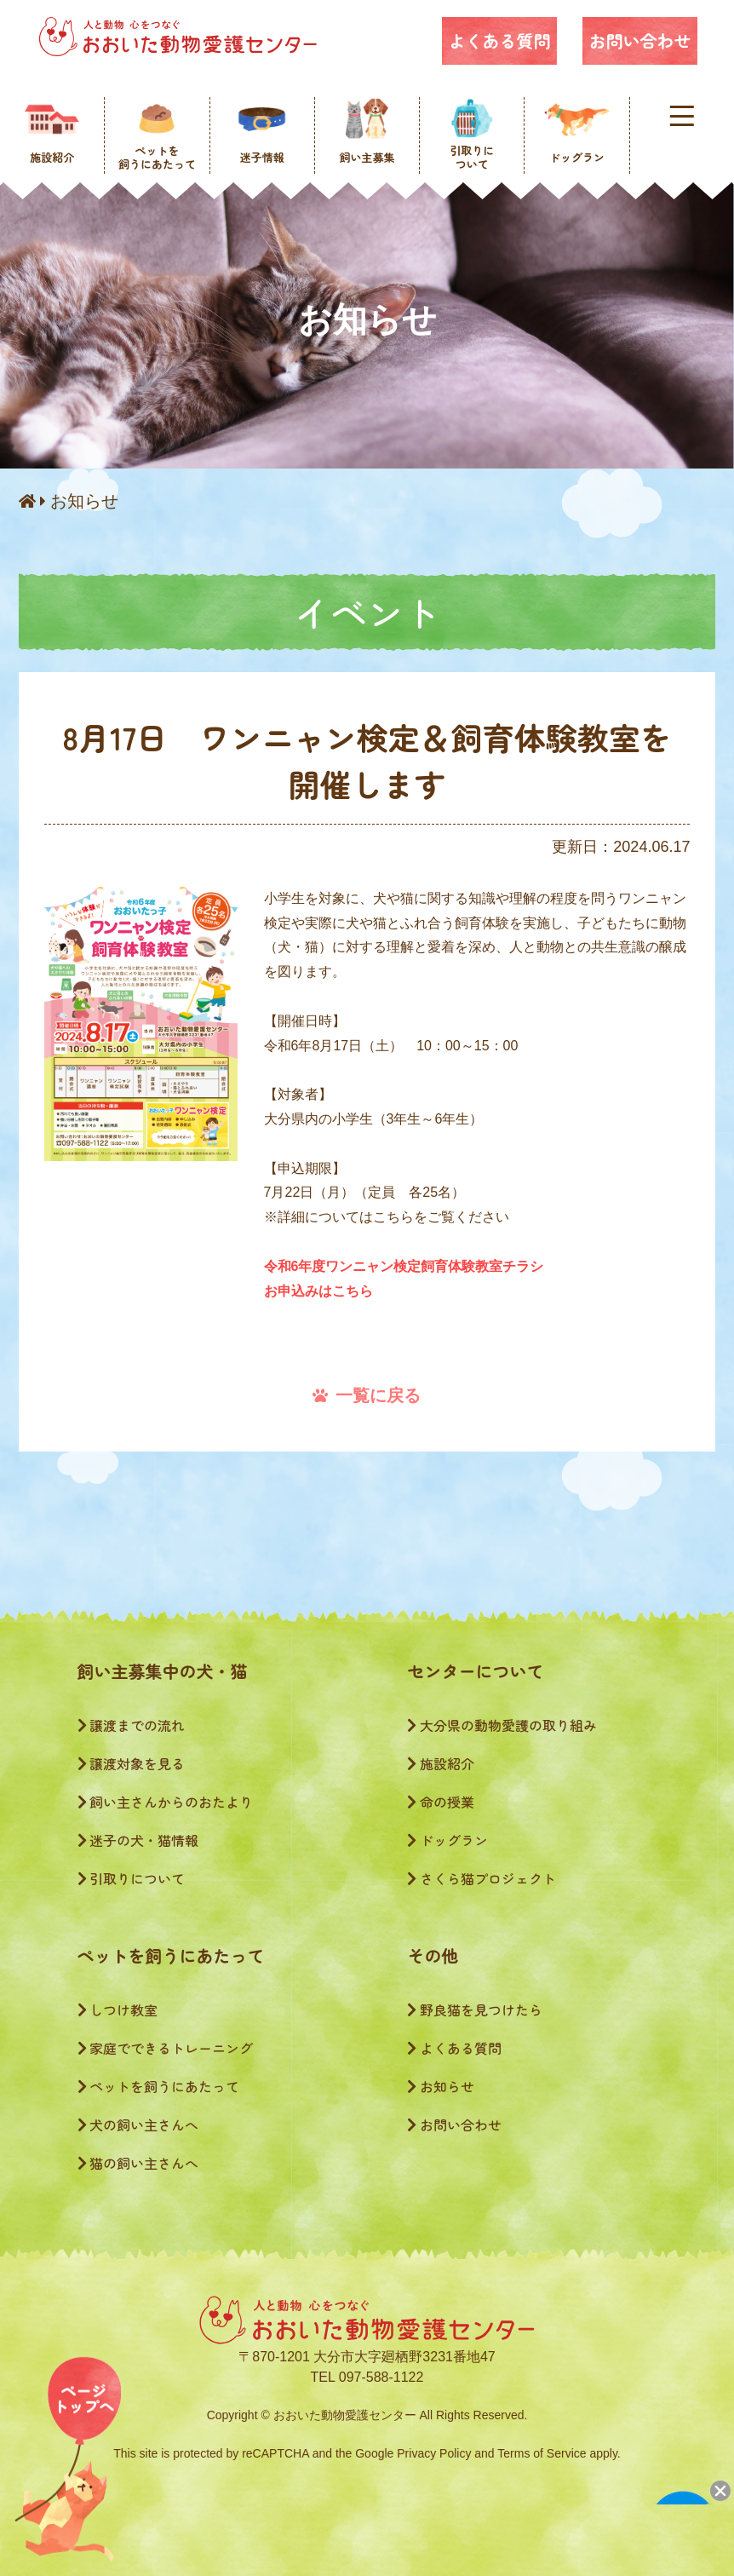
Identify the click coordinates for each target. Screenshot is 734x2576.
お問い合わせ (639, 40)
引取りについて (131, 1878)
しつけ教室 (117, 2009)
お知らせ (84, 501)
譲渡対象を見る (131, 1763)
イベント (367, 611)
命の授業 (440, 1801)
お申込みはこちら (318, 1291)
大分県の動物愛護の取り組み (502, 1725)
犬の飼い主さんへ (138, 2124)
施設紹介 (440, 1763)
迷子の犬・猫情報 (138, 1840)
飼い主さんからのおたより (165, 1801)
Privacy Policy (434, 2453)
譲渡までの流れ (131, 1725)
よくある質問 (499, 40)
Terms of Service (541, 2453)
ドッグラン (447, 1840)
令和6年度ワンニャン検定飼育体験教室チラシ (404, 1266)
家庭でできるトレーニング (165, 2048)
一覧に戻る (367, 1395)
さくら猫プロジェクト (481, 1878)
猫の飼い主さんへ (138, 2163)
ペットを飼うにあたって (158, 2086)
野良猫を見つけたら (474, 2009)
